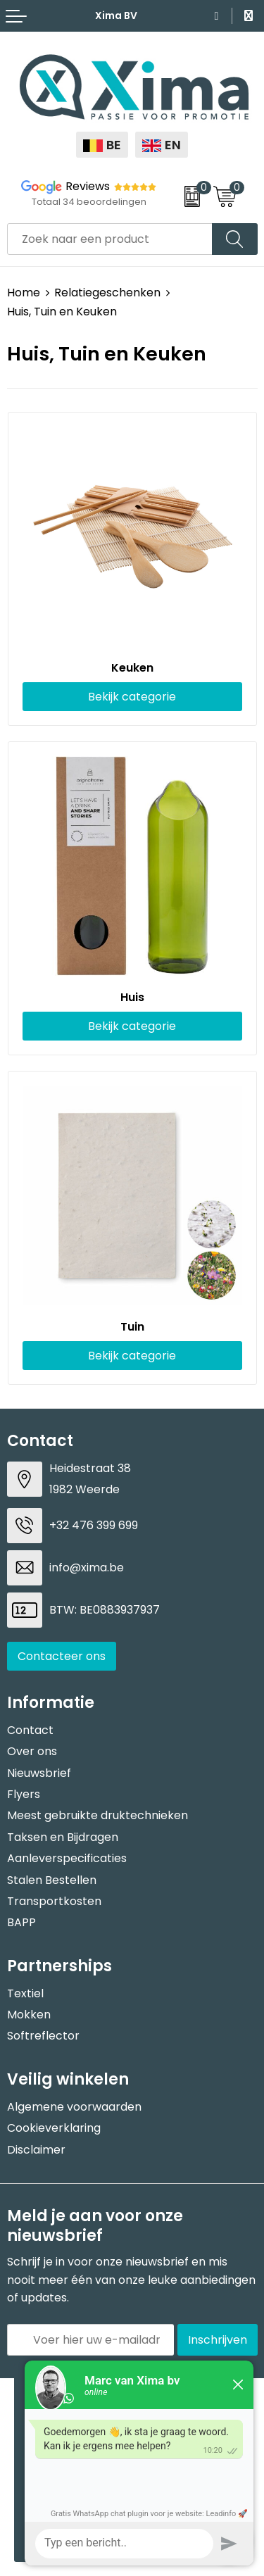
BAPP (21, 1922)
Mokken (29, 2014)
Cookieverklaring (54, 2128)
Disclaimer (36, 2150)
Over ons (32, 1751)
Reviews (87, 186)
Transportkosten (54, 1901)
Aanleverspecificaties (67, 1858)
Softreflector (43, 2036)
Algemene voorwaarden (74, 2107)
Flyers (23, 1794)
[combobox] (110, 239)
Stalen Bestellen (51, 1880)
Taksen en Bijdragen (62, 1837)
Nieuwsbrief (39, 1773)
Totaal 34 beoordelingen (89, 201)
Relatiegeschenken (107, 292)
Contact (30, 1730)
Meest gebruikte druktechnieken (97, 1815)
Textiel (25, 1993)
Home (23, 292)
